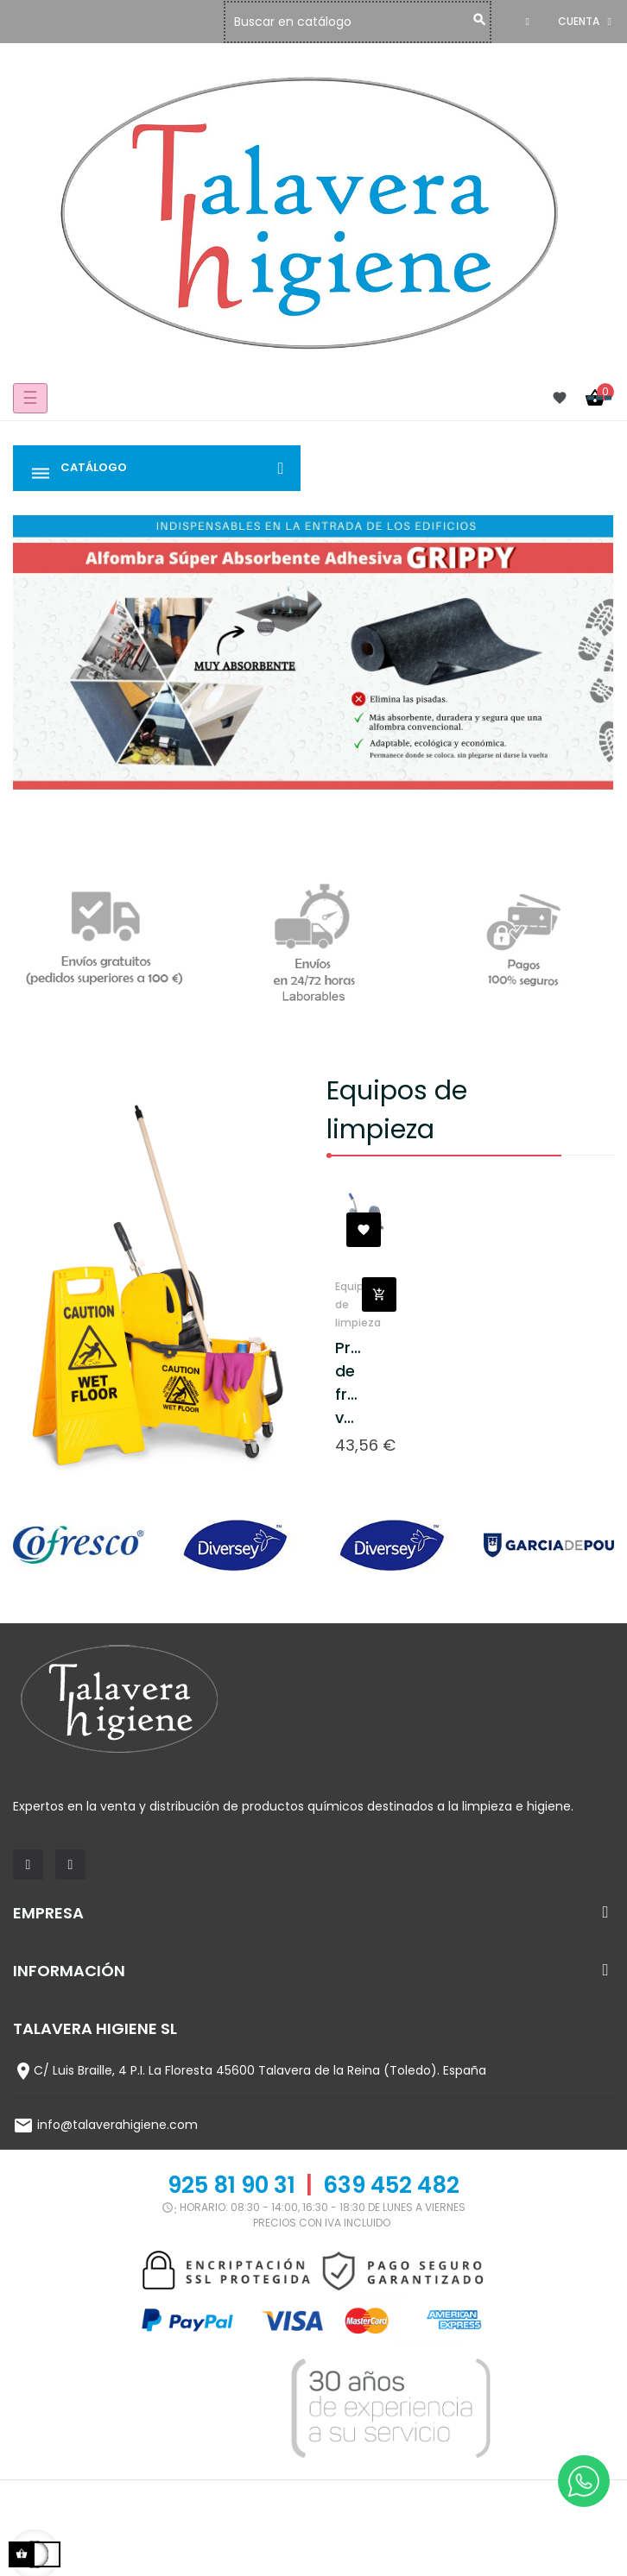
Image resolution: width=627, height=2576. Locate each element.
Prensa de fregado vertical (348, 1382)
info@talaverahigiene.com (117, 2124)
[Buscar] (362, 22)
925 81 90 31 (231, 2185)
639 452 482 (391, 2185)
